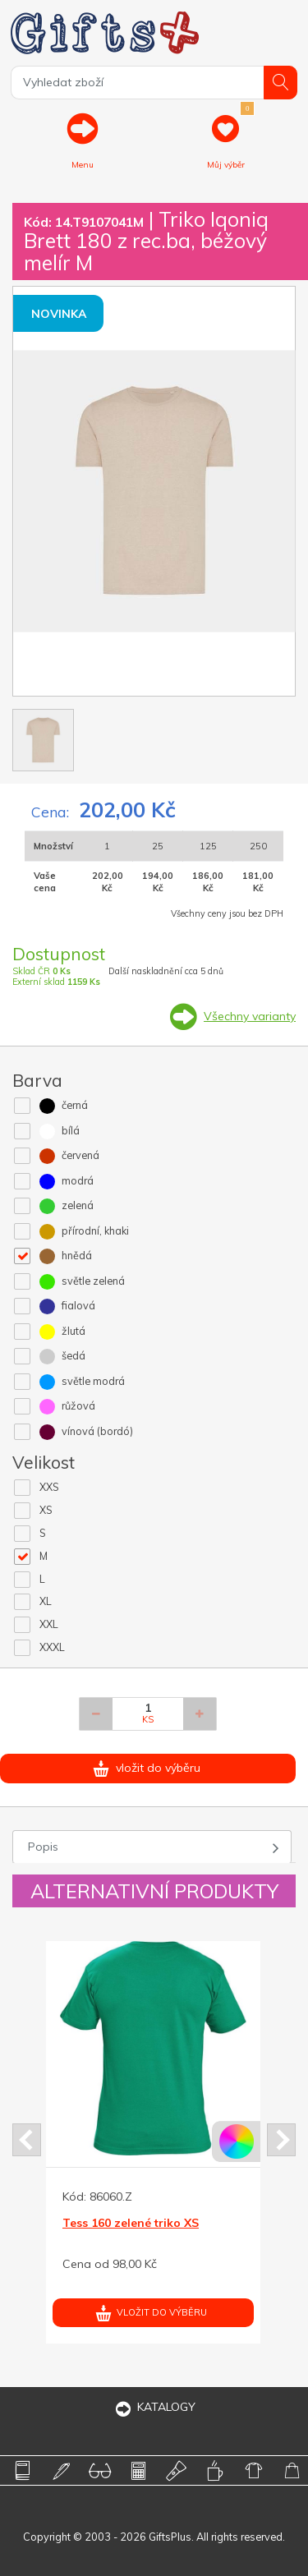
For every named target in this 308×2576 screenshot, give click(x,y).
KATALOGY (154, 2406)
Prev (26, 2139)
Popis (43, 1846)
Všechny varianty (250, 1016)
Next (281, 2139)
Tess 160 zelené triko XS (130, 2222)
